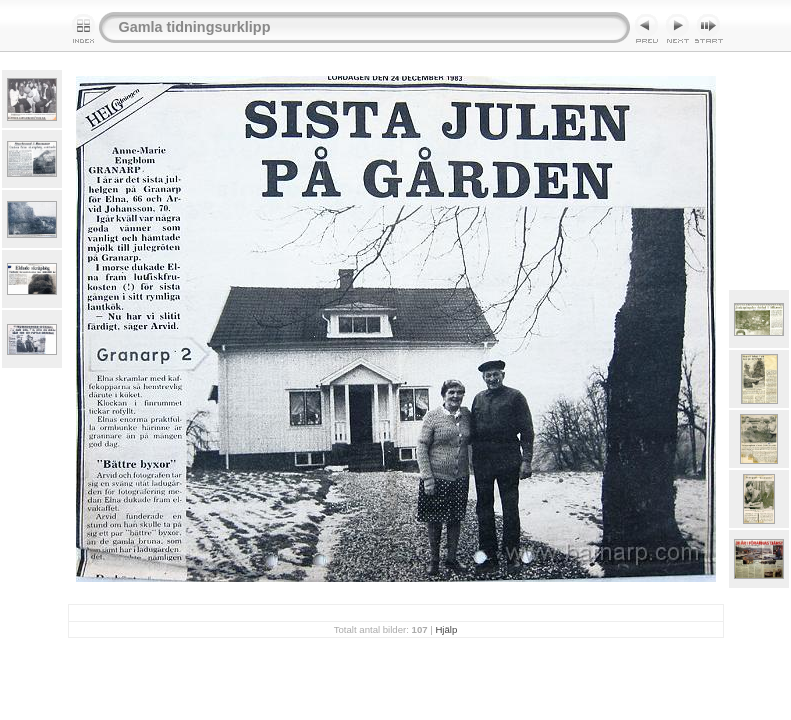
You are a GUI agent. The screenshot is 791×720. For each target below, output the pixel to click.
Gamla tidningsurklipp (195, 27)
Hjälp (446, 629)
